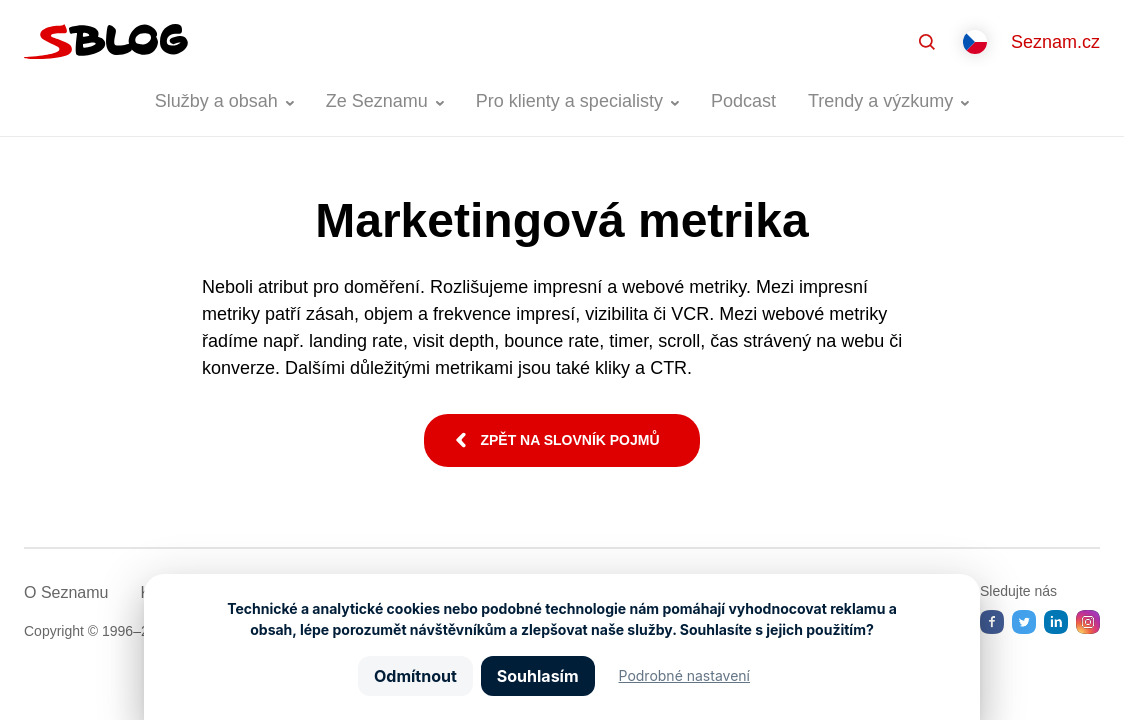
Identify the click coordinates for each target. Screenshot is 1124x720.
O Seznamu (66, 592)
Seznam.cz (1055, 42)
